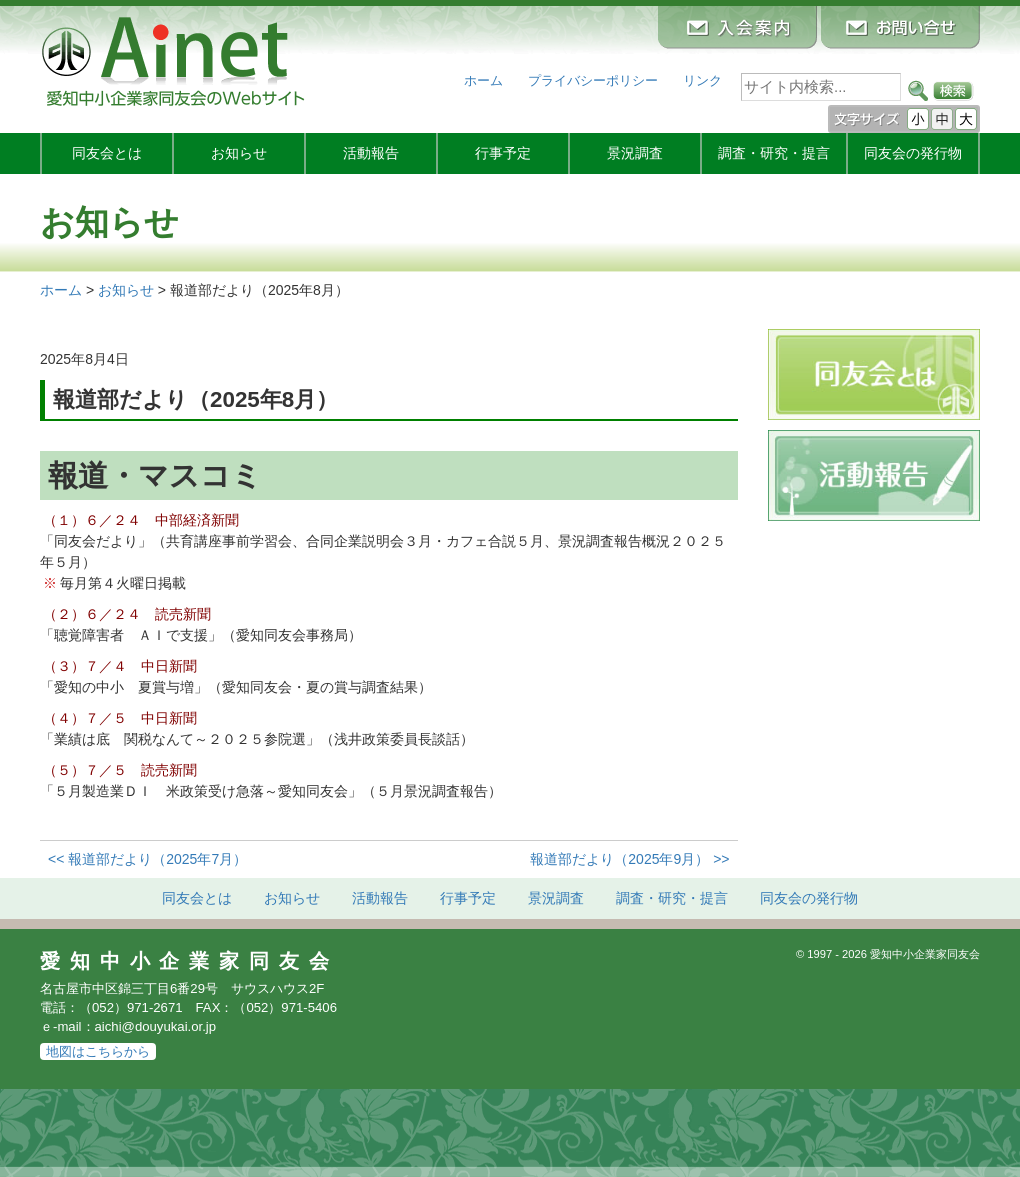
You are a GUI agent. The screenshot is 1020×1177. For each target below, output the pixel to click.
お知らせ (239, 153)
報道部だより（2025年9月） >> (629, 859)
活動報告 (371, 153)
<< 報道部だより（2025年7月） (147, 859)
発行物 (913, 153)
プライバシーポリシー (593, 80)
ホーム (483, 80)
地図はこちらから (98, 1051)
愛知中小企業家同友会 (189, 961)
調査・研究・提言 (774, 153)
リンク (702, 80)
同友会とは (107, 153)
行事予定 (503, 153)
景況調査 (635, 153)
